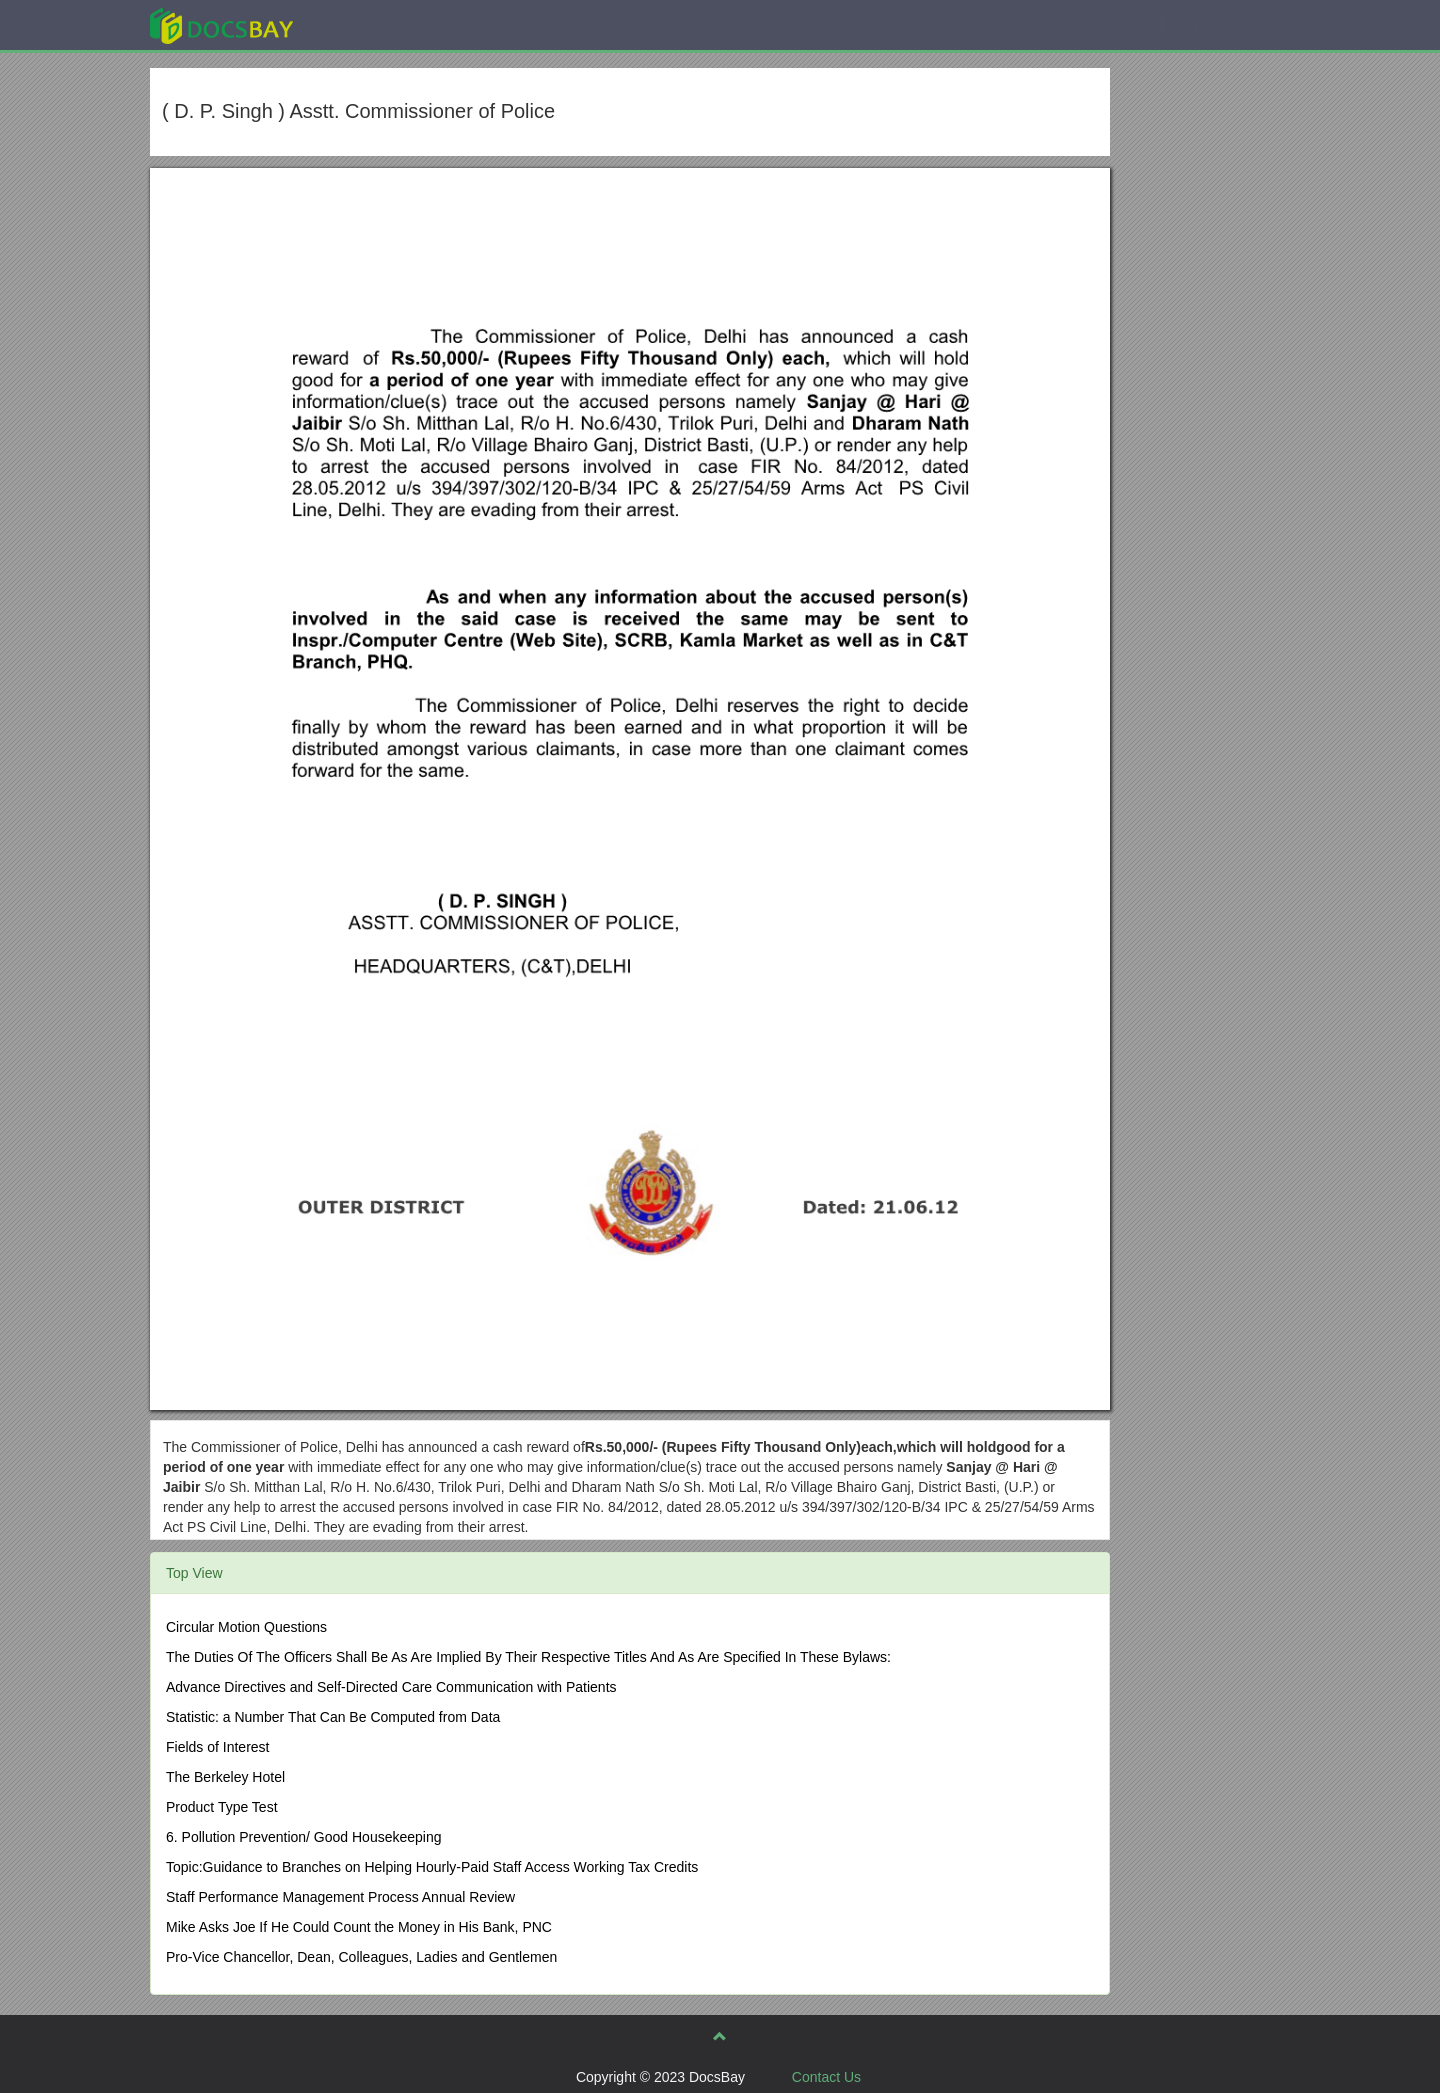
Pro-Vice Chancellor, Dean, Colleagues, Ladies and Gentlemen (361, 1957)
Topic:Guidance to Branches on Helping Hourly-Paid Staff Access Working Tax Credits (432, 1867)
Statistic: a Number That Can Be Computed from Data (333, 1717)
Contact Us (826, 2077)
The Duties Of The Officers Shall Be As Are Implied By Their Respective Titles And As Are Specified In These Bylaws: (528, 1657)
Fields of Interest (218, 1747)
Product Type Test (222, 1807)
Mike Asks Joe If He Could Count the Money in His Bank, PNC (359, 1927)
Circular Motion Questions (246, 1627)
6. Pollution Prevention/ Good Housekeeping (304, 1837)
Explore (371, 24)
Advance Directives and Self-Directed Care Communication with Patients (391, 1687)
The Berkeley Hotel (225, 1777)
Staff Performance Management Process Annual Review (340, 1897)
